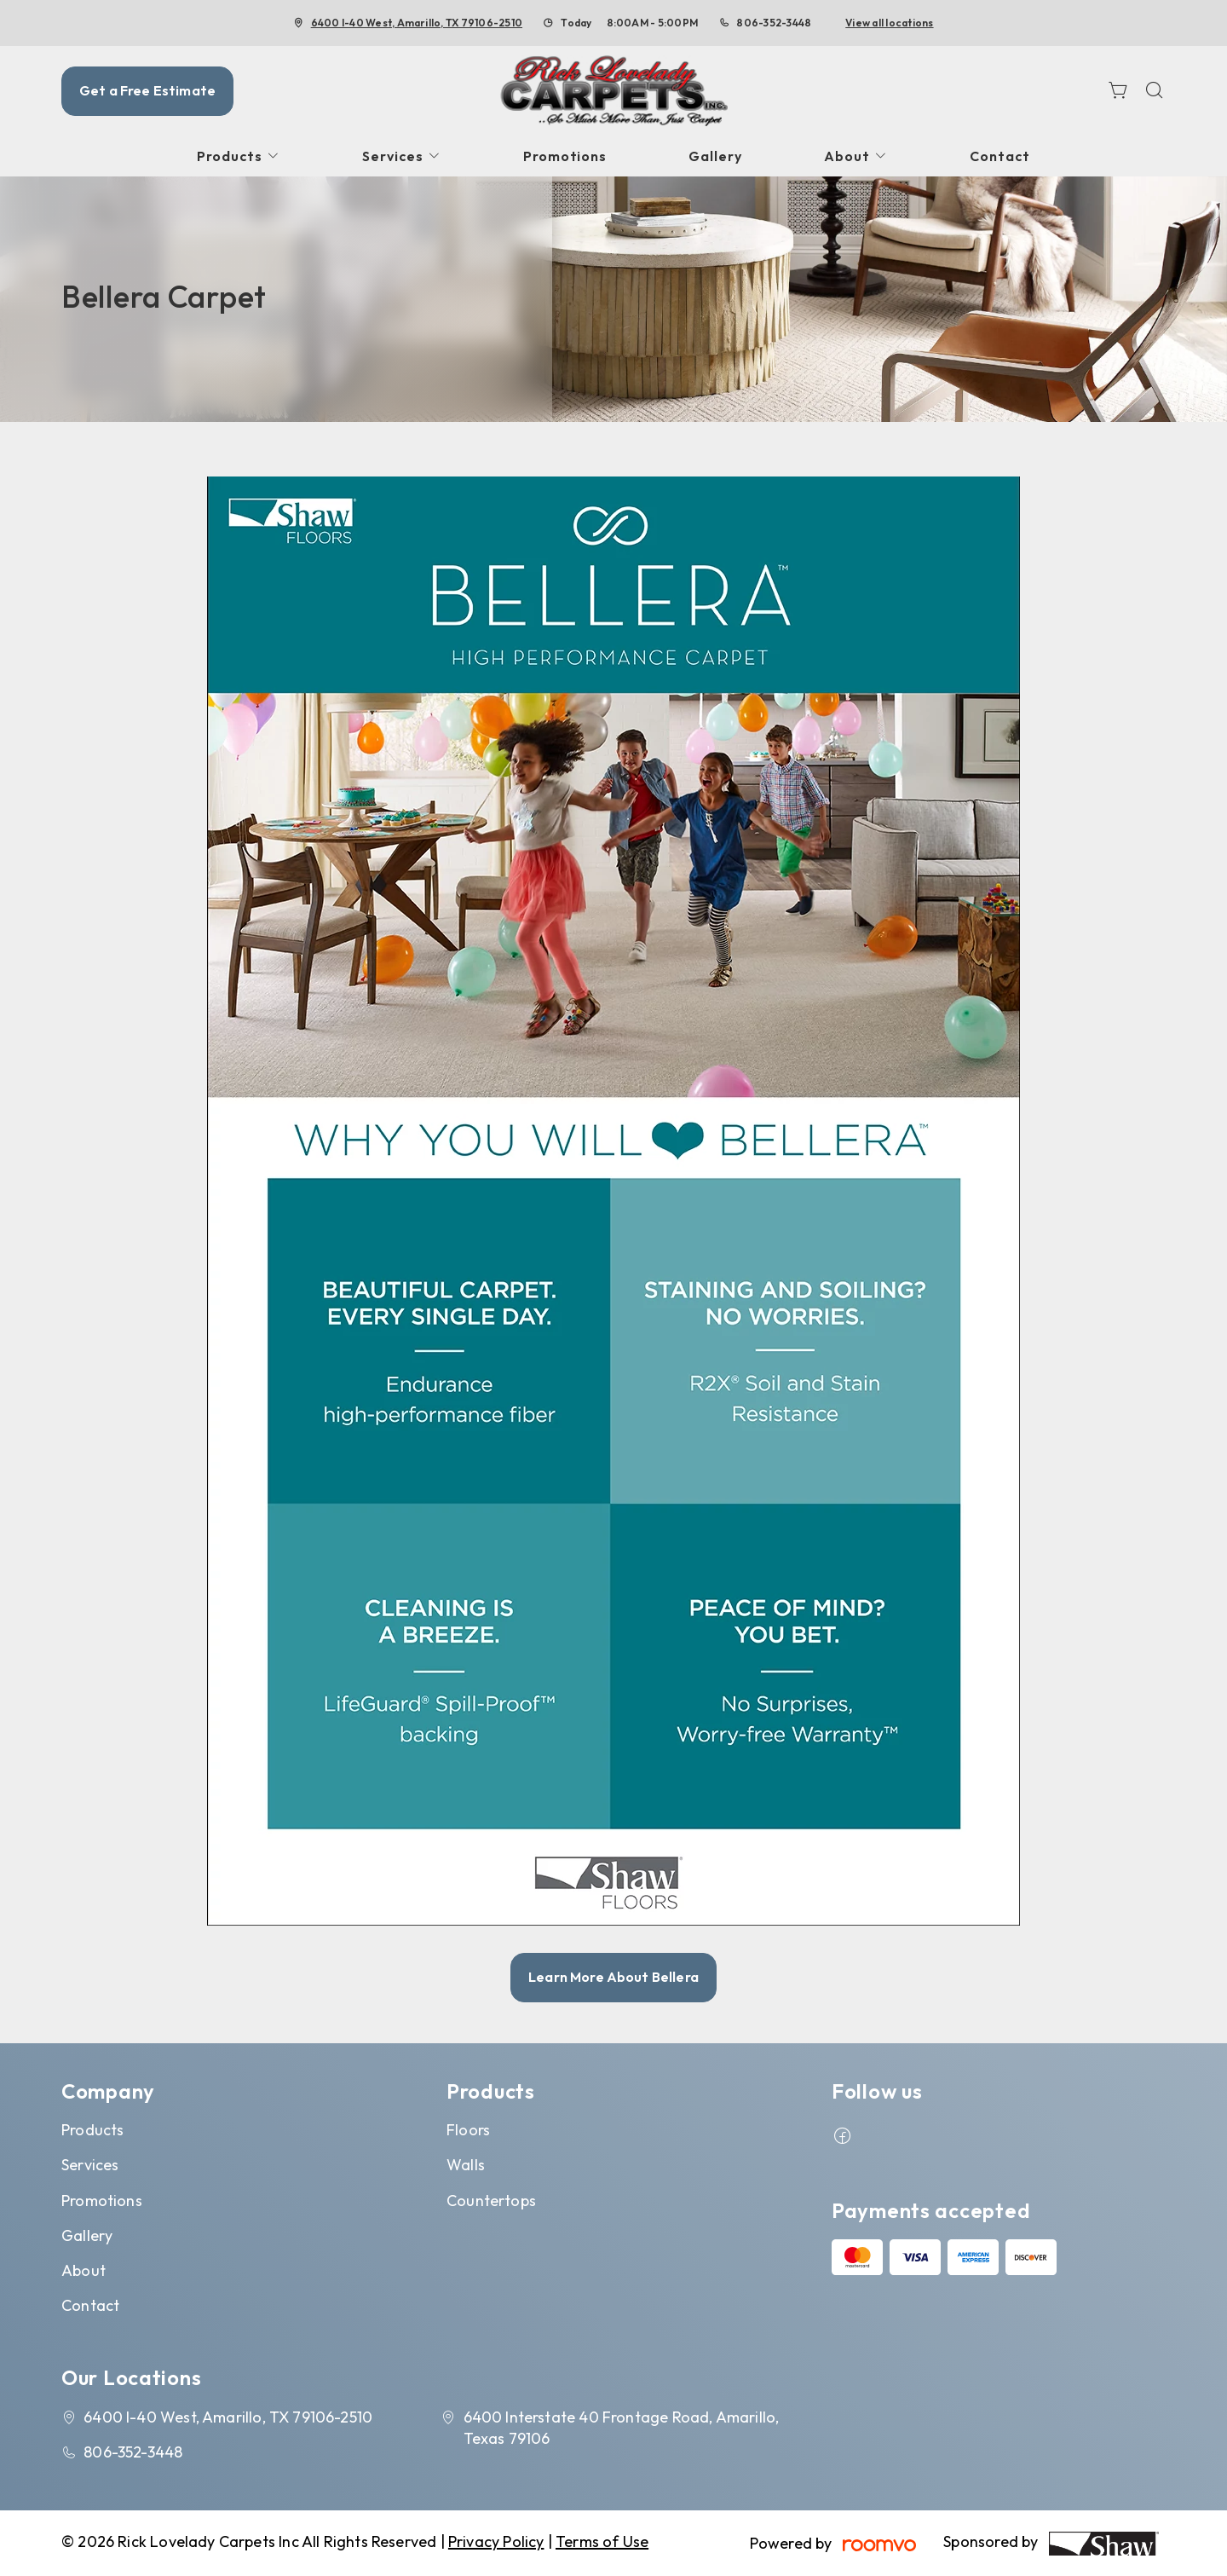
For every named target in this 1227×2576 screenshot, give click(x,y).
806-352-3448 (773, 22)
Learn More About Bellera (613, 1976)
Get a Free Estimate (147, 90)
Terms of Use (602, 2541)
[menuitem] (238, 156)
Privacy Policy (496, 2541)
